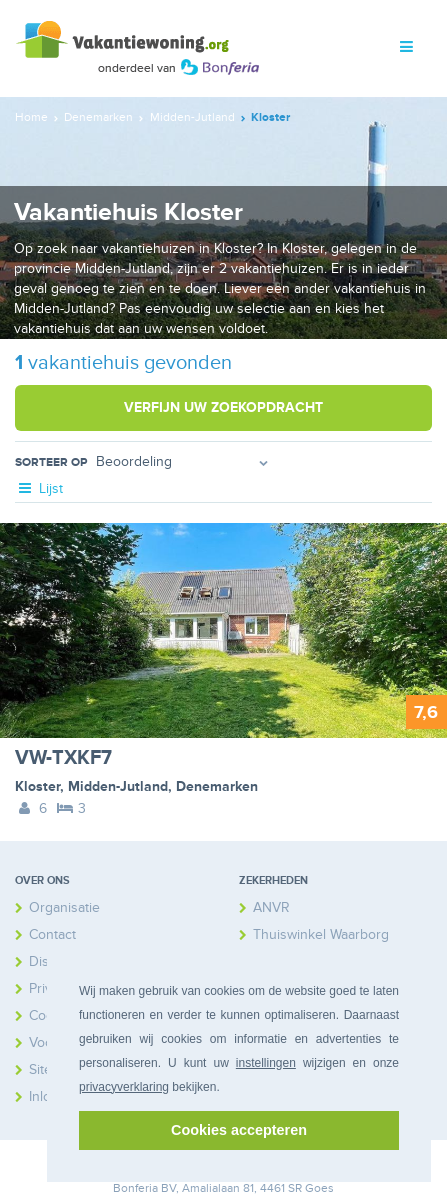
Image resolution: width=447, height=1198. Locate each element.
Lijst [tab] (39, 488)
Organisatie (64, 907)
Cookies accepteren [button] (239, 1130)
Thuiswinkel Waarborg (321, 934)
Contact (52, 934)
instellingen (266, 1063)
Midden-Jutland (118, 786)
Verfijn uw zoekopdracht (223, 407)
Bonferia (135, 1188)
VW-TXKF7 (63, 758)
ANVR (271, 907)
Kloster (37, 786)
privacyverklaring (124, 1087)
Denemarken (217, 786)
